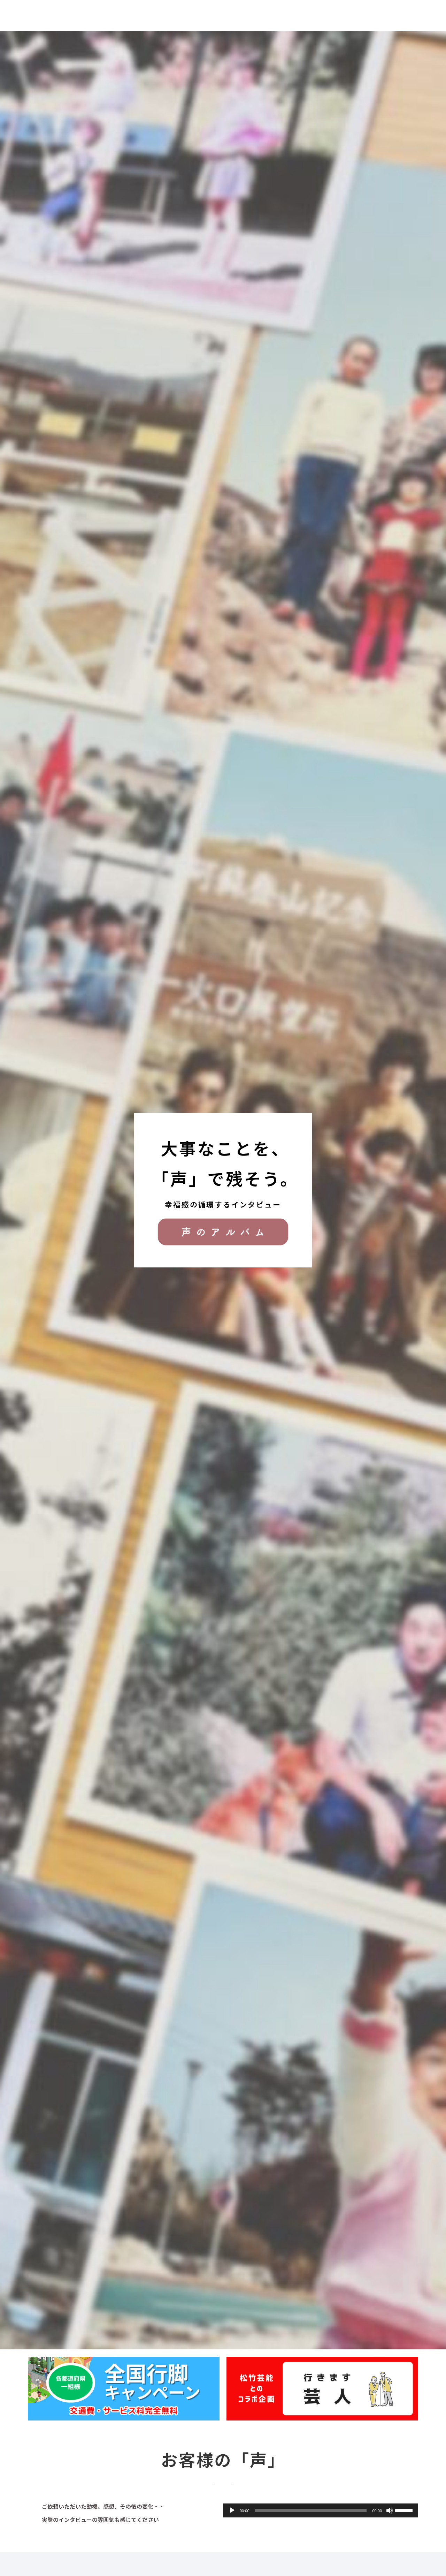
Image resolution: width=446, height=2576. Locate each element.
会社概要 (274, 15)
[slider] (311, 2510)
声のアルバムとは (99, 15)
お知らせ (238, 15)
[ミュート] (389, 2510)
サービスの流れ (154, 15)
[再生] (232, 2510)
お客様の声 (200, 15)
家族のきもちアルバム (326, 15)
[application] (320, 2510)
